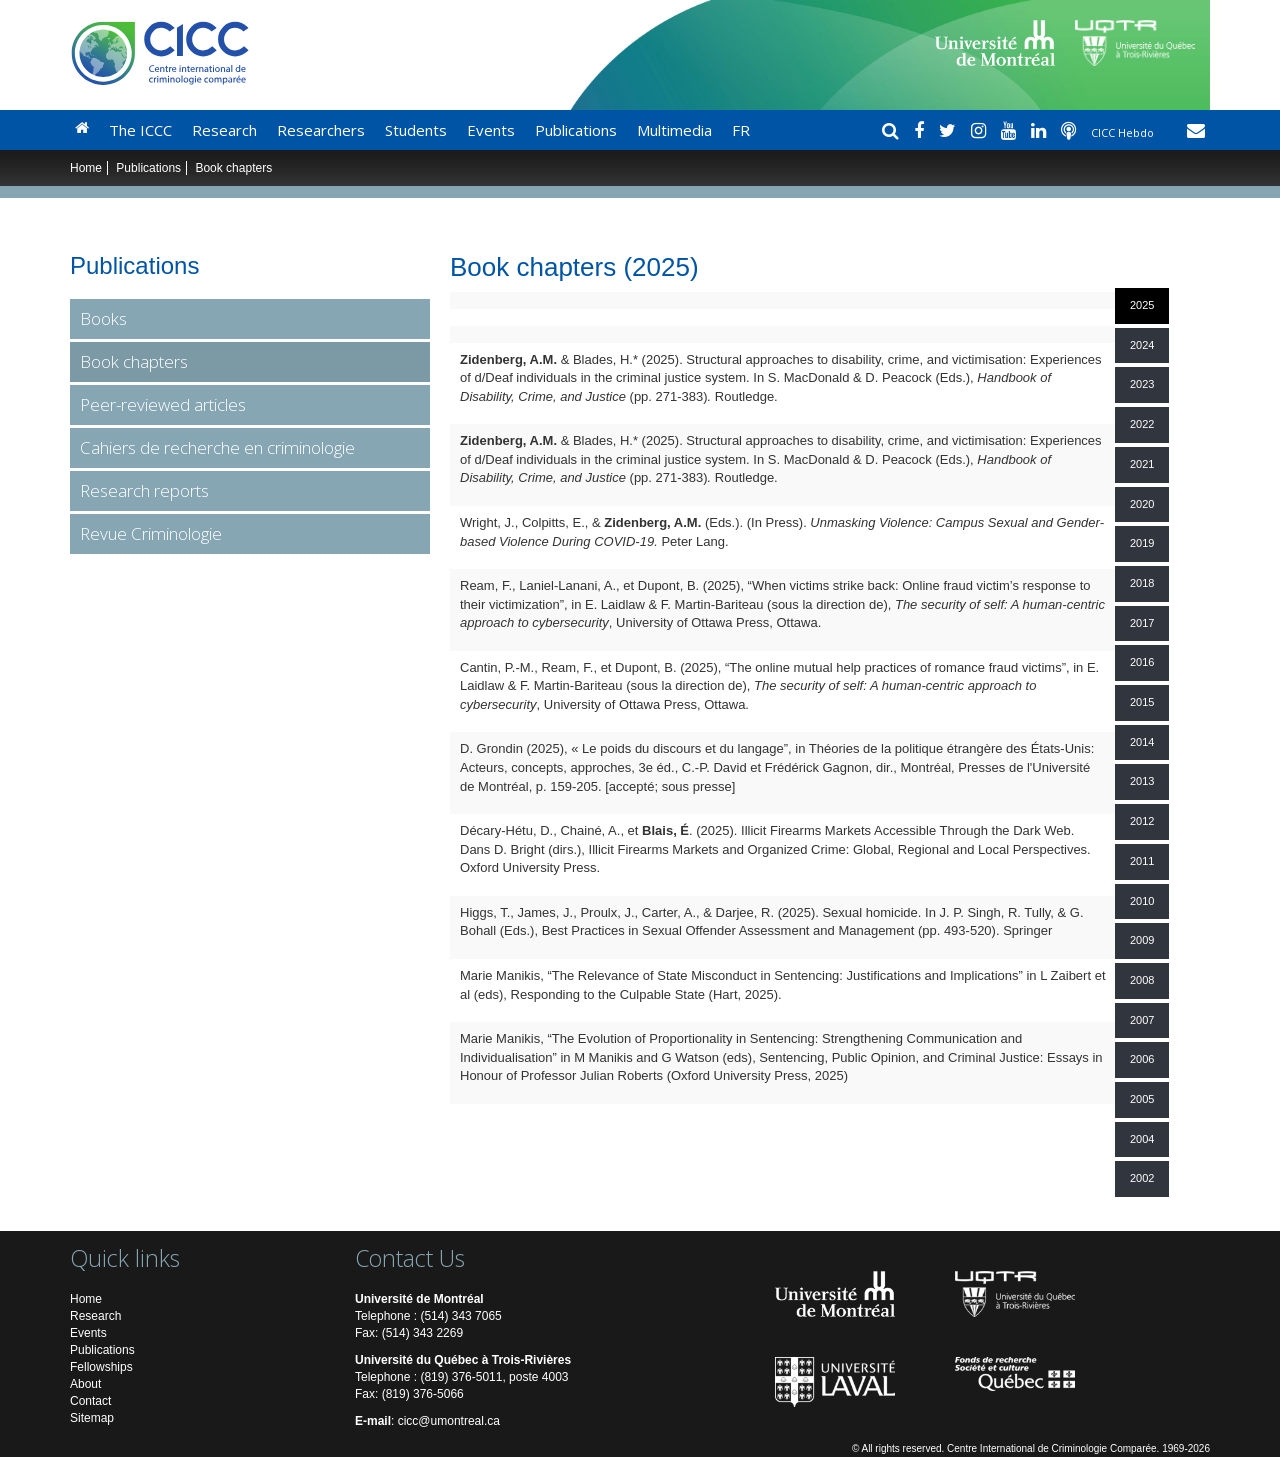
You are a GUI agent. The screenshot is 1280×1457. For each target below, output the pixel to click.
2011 (1142, 861)
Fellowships (101, 1367)
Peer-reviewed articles (163, 404)
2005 (1142, 1099)
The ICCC (140, 130)
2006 (1142, 1059)
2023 (1142, 384)
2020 (1142, 504)
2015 (1142, 702)
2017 (1142, 623)
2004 (1142, 1139)
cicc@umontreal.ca (449, 1421)
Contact (90, 1401)
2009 (1142, 940)
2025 (1142, 305)
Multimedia (674, 130)
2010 (1142, 901)
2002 (1142, 1178)
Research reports (144, 490)
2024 (1142, 345)
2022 (1142, 424)
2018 (1142, 583)
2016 (1142, 662)
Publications (576, 130)
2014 (1142, 742)
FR (741, 130)
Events (491, 130)
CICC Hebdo (1124, 132)
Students (416, 130)
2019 (1142, 543)
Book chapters (134, 361)
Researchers (321, 130)
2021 (1142, 464)
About (85, 1384)
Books (103, 318)
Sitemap (92, 1418)
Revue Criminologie (151, 533)
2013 (1142, 781)
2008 (1142, 980)
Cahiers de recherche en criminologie (217, 447)
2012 (1142, 821)
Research (224, 130)
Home (86, 168)
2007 (1142, 1020)
